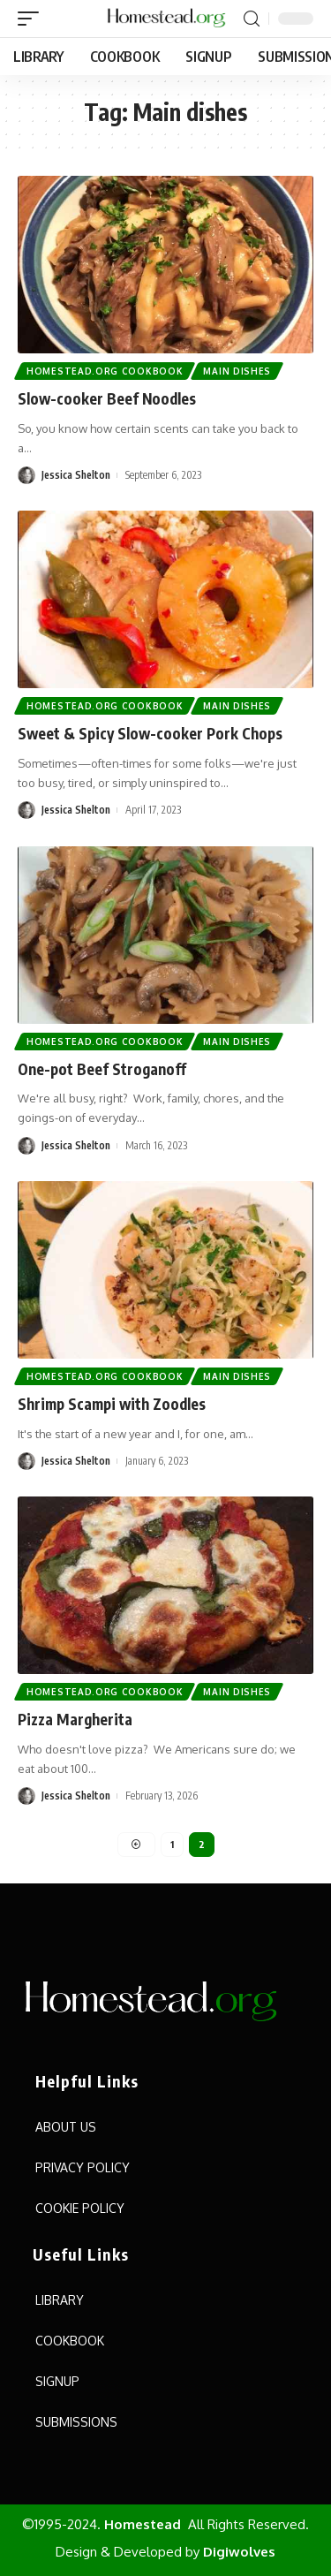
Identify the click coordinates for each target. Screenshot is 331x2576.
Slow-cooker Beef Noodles (107, 398)
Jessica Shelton (75, 474)
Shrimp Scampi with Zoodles (112, 1403)
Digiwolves (239, 2551)
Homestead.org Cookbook (104, 371)
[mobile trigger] (33, 18)
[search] (251, 19)
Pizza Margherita (75, 1719)
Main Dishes (237, 371)
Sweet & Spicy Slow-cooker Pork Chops (150, 733)
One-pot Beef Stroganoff (102, 1069)
